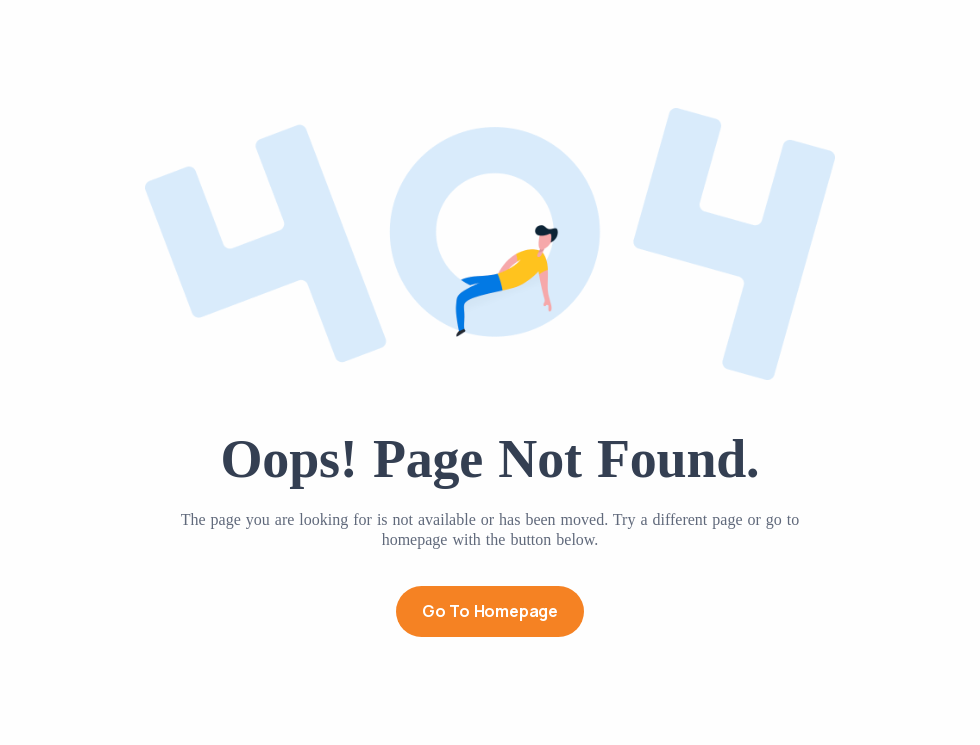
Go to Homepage (490, 611)
